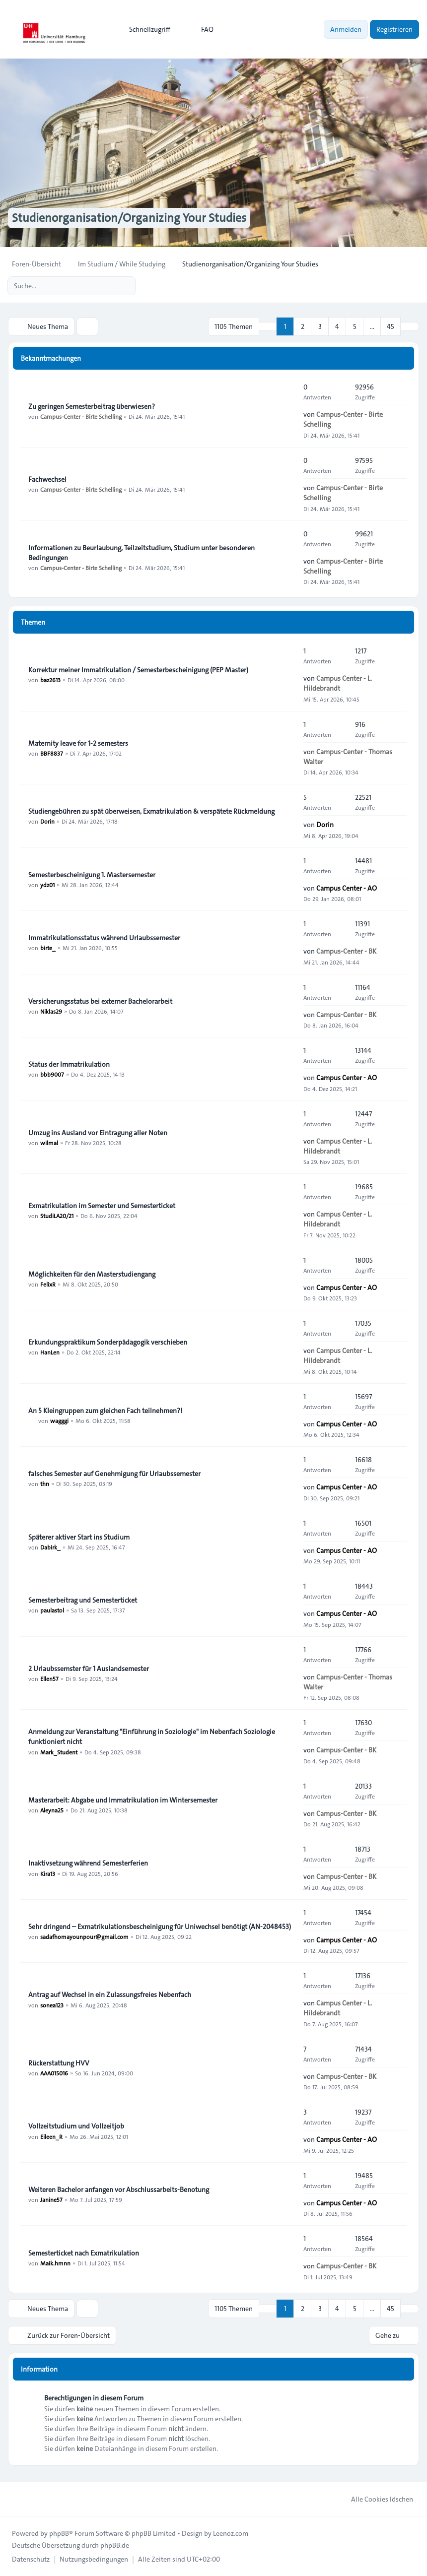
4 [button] (337, 326)
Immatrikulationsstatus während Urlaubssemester (104, 938)
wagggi (59, 1420)
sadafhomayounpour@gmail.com (84, 1936)
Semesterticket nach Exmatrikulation (83, 2253)
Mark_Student (58, 1751)
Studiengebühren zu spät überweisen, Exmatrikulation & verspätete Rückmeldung (151, 811)
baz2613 (50, 680)
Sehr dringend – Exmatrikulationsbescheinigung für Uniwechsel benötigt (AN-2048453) (159, 1927)
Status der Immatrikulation (69, 1064)
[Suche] (107, 285)
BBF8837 (51, 753)
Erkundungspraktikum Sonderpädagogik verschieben (107, 1342)
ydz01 (47, 885)
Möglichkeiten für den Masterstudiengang (91, 1274)
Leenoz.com (230, 2533)
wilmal (49, 1143)
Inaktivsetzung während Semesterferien (88, 1863)
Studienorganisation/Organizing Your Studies (129, 218)
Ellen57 (49, 1678)
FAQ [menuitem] (201, 29)
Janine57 (51, 2199)
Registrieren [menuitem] (394, 29)
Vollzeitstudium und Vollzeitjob (76, 2126)
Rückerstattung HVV (58, 2063)
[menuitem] (145, 29)
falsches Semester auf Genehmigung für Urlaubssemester (114, 1474)
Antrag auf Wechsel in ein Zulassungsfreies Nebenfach (109, 1994)
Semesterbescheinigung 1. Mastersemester (91, 875)
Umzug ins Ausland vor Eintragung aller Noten (97, 1133)
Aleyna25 (52, 1810)
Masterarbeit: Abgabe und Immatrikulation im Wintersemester (122, 1800)
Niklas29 (51, 1011)
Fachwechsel (47, 479)
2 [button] (302, 326)
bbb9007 (52, 1074)
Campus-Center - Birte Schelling (81, 416)
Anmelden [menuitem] (345, 29)
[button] (409, 326)
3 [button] (320, 326)
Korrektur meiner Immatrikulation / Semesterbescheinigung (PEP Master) (138, 670)
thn (44, 1483)
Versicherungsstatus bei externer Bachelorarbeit (100, 1001)
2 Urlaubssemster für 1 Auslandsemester (88, 1669)
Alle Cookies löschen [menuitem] (375, 2499)
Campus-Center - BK (346, 951)
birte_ (48, 948)
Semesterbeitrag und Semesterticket (82, 1600)
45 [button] (390, 326)
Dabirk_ (50, 1547)
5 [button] (354, 326)
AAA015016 (54, 2073)
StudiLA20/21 (56, 1216)
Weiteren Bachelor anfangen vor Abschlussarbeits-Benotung (118, 2189)
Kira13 (47, 1873)
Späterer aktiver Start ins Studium (79, 1537)
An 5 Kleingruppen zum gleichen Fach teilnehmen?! (105, 1411)
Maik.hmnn (55, 2263)
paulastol (52, 1610)
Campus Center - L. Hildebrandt (337, 683)
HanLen (50, 1352)
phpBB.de (114, 2545)
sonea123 (52, 2004)
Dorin (47, 821)
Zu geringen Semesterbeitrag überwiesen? (91, 406)
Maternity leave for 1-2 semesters (78, 743)
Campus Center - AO (346, 888)
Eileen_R (51, 2136)
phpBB (59, 2533)
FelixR (48, 1284)
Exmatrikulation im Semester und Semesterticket (101, 1206)
